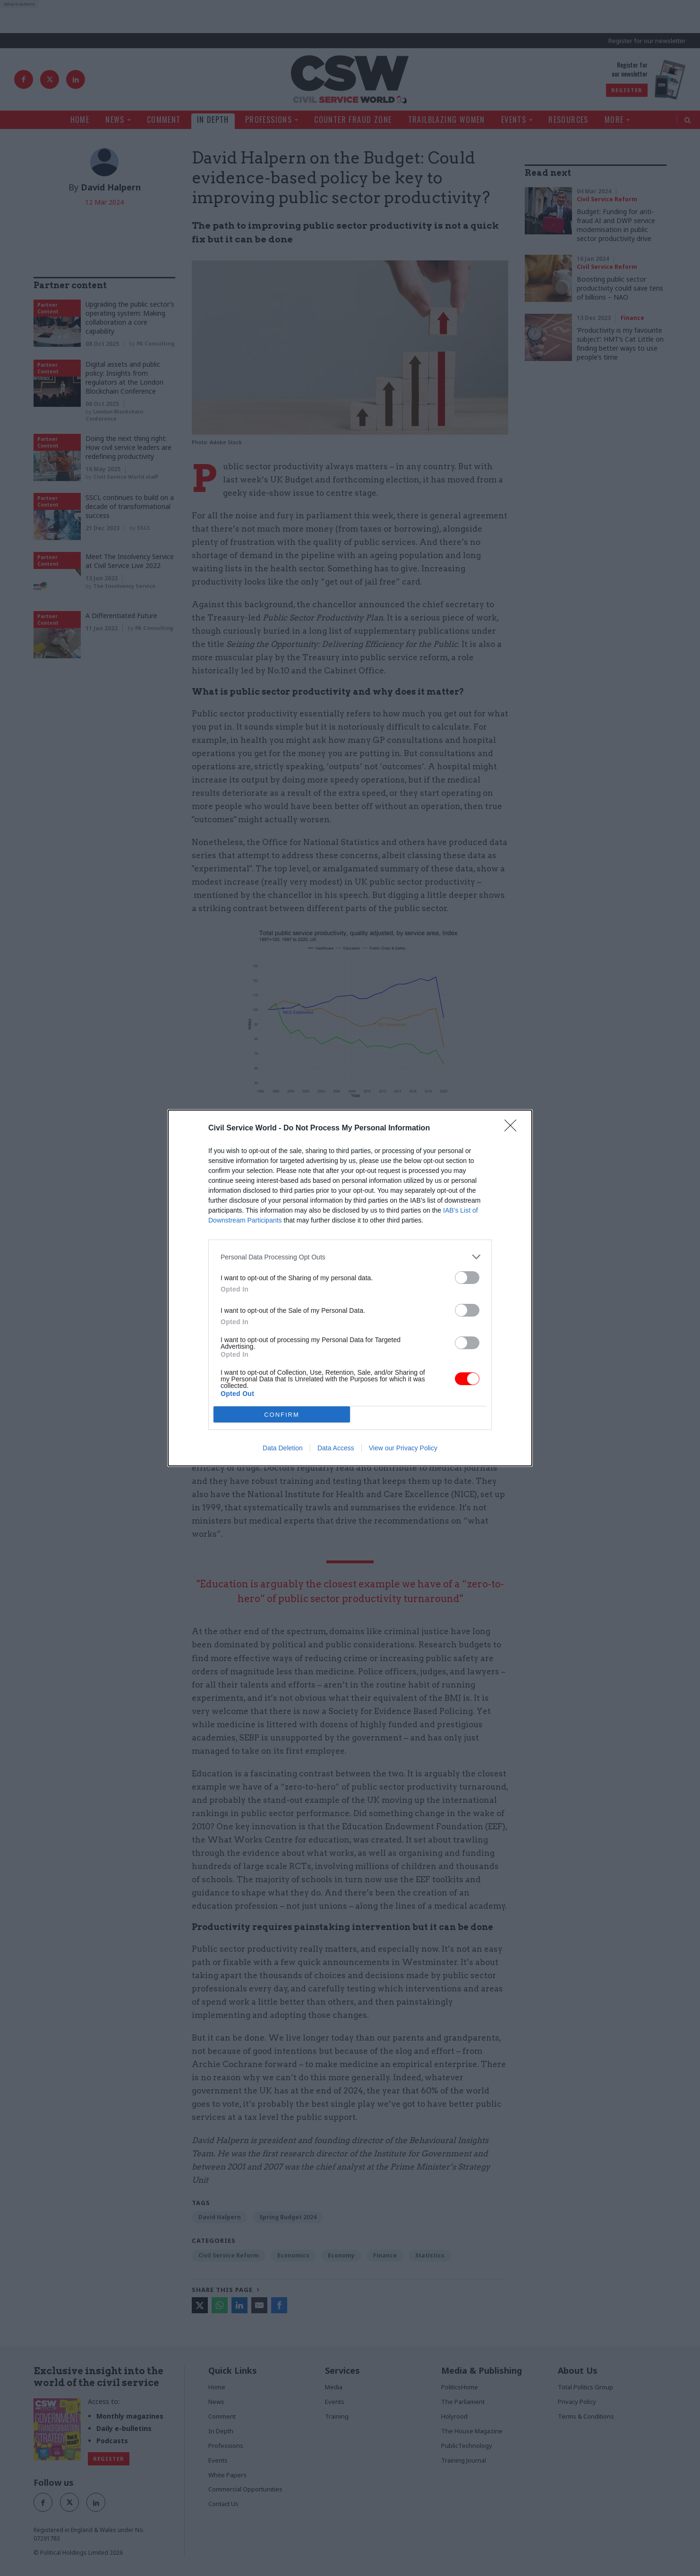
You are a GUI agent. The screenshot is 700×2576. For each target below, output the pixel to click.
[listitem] (350, 1257)
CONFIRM (281, 1414)
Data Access (335, 1448)
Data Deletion (283, 1448)
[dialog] (350, 1288)
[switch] (467, 1277)
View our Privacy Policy (403, 1448)
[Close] (513, 1128)
